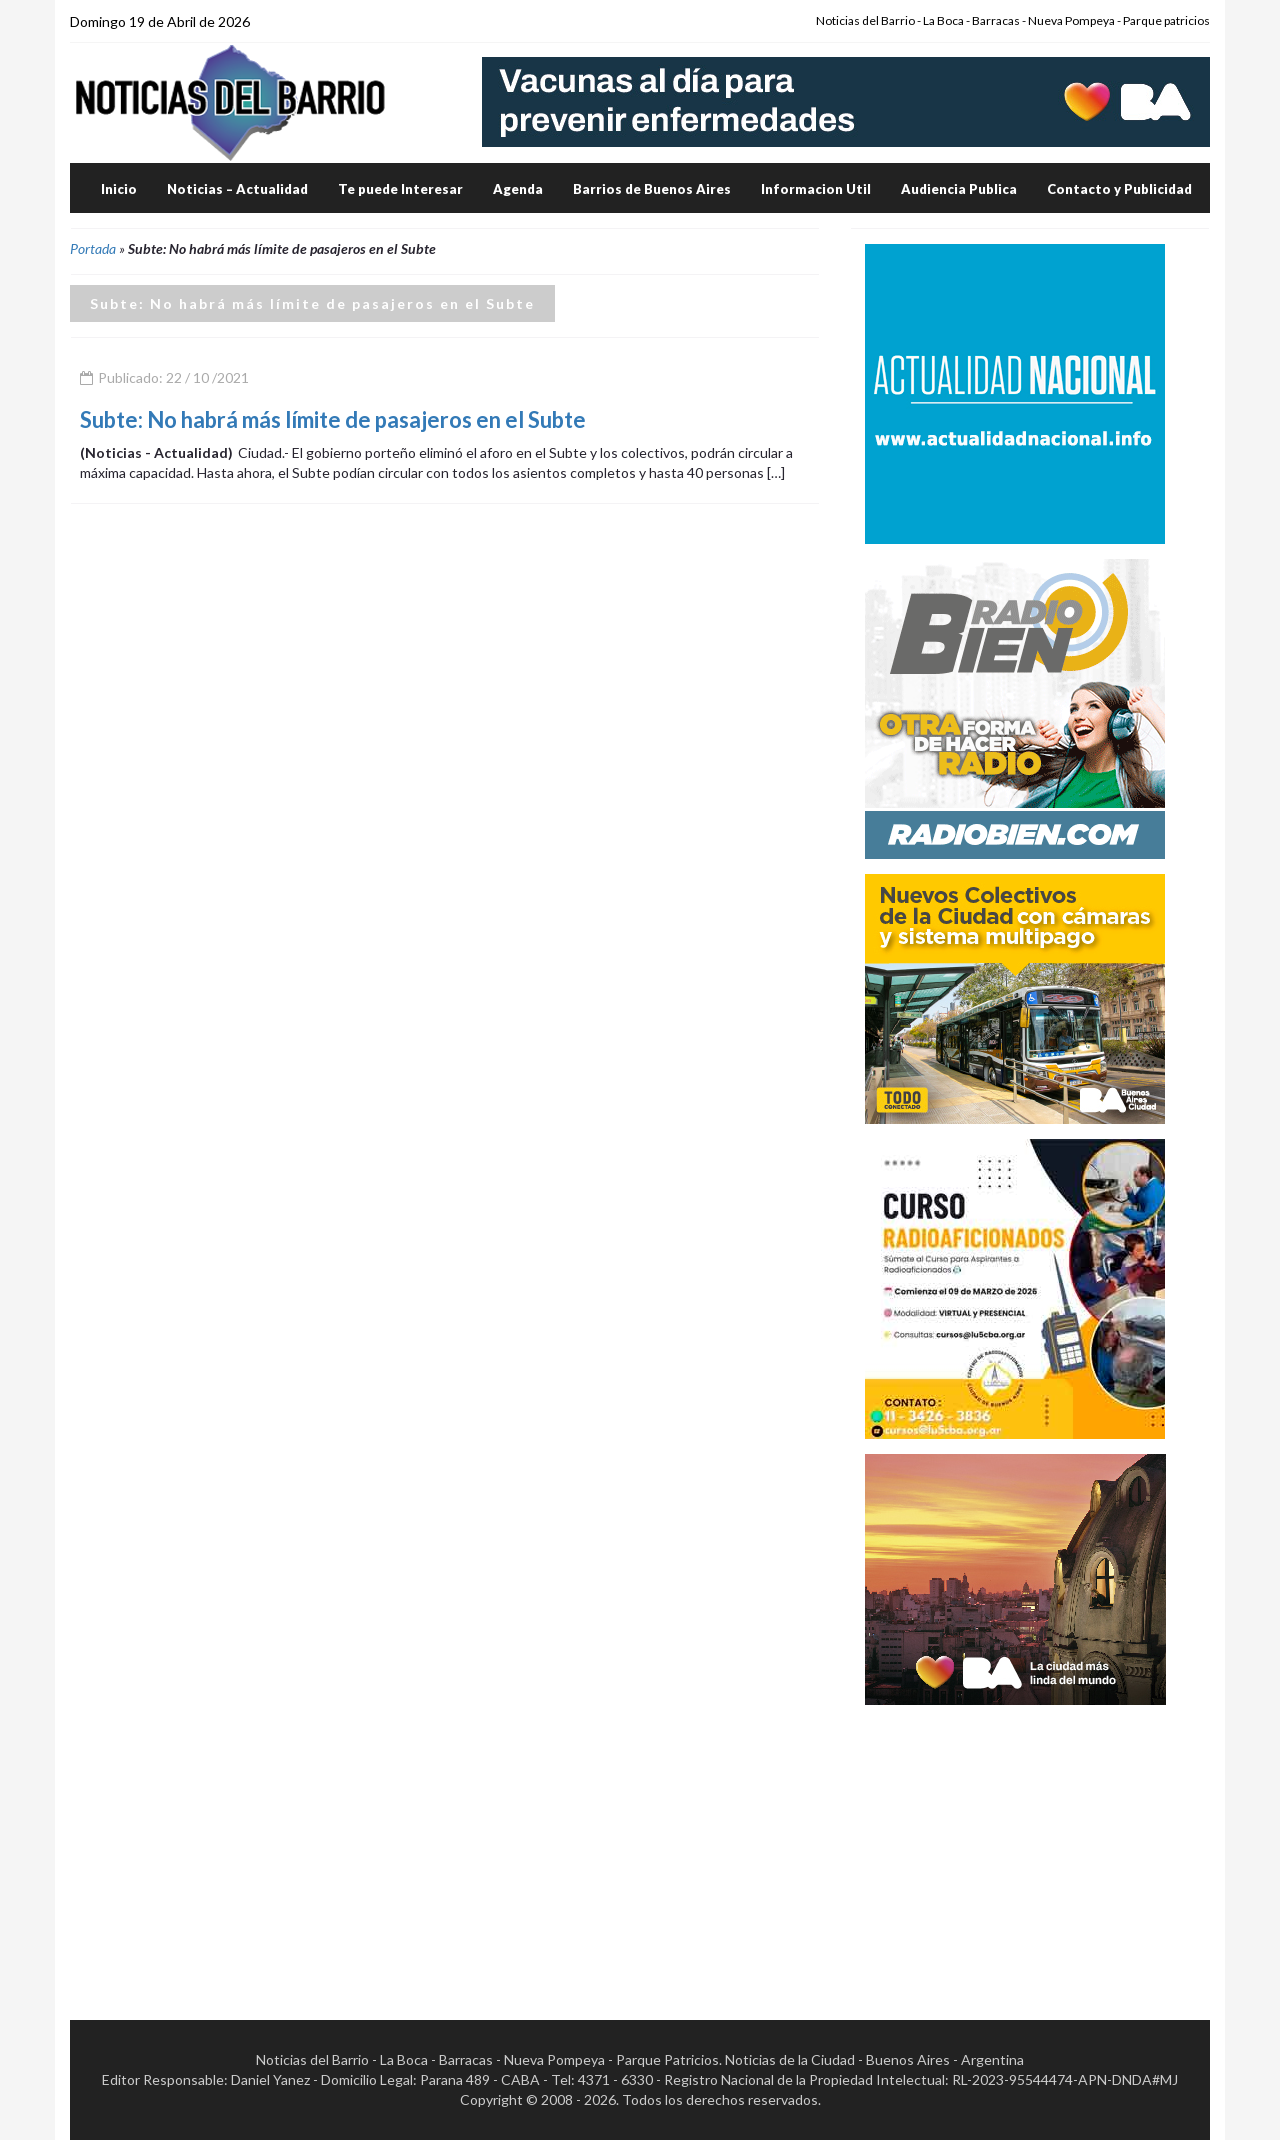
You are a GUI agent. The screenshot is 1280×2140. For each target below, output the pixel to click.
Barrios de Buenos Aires (652, 189)
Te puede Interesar (400, 189)
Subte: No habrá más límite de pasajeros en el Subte (333, 419)
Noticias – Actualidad (237, 189)
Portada (93, 248)
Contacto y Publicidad (1119, 189)
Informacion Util (816, 189)
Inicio (119, 189)
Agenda (518, 189)
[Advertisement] (1015, 1845)
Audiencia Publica (959, 189)
